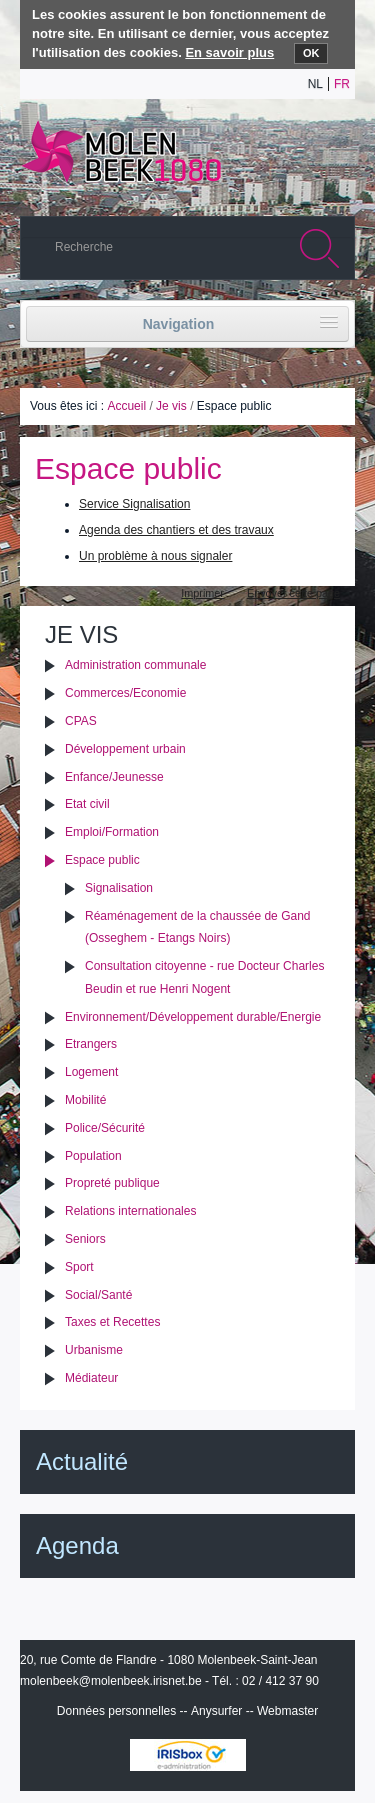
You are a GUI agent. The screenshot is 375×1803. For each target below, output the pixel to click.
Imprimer (202, 593)
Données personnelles (116, 1711)
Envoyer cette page (293, 593)
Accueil (126, 406)
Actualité (82, 1461)
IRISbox (188, 1755)
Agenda (77, 1545)
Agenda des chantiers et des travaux (176, 530)
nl (315, 84)
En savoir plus (229, 52)
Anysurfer (216, 1711)
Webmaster (287, 1711)
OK (311, 53)
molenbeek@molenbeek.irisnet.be (111, 1681)
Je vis (171, 406)
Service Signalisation (134, 504)
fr (342, 84)
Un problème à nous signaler (155, 556)
